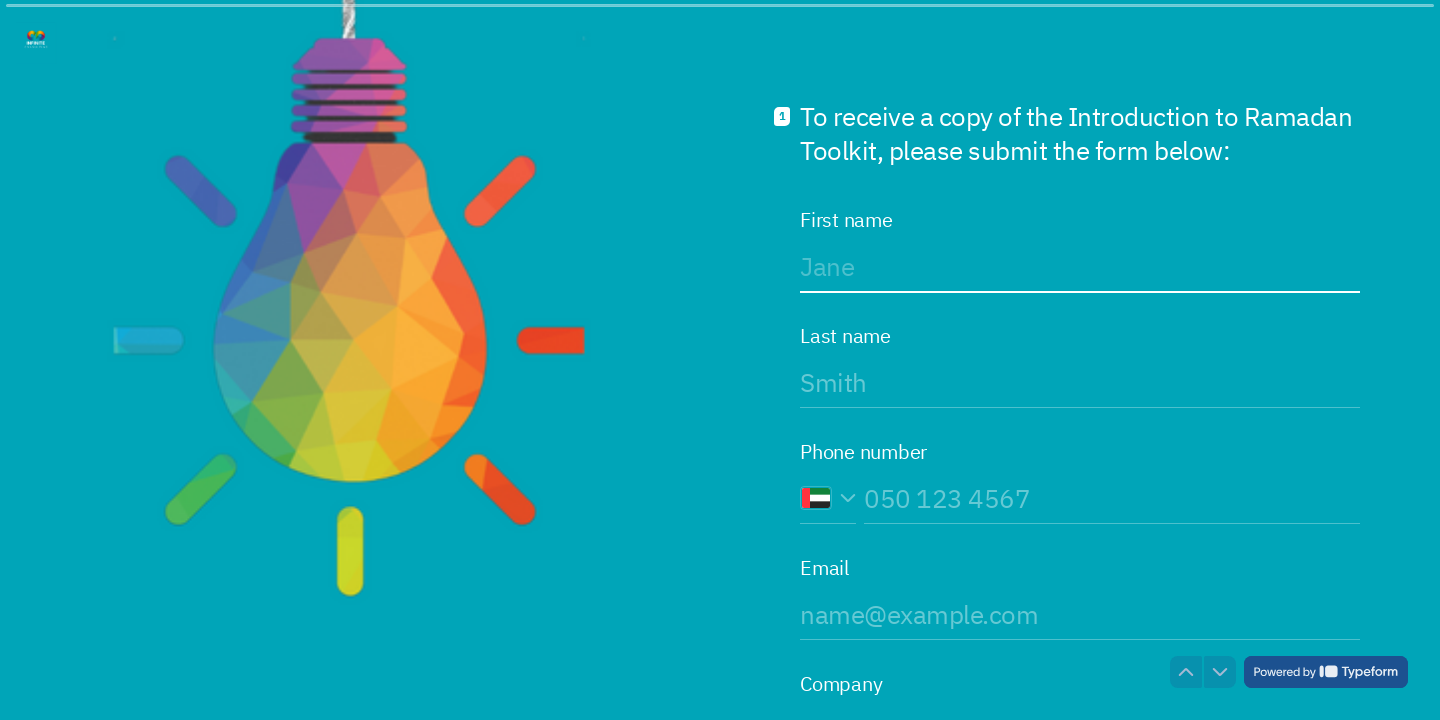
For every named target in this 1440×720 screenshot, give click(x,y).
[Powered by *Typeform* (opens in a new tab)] (1326, 672)
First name (846, 220)
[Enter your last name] (1080, 382)
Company (841, 684)
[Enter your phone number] (1112, 498)
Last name (845, 336)
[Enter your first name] (1080, 266)
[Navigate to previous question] (1186, 672)
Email (824, 568)
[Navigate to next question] (1220, 672)
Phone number (863, 452)
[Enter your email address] (1080, 614)
